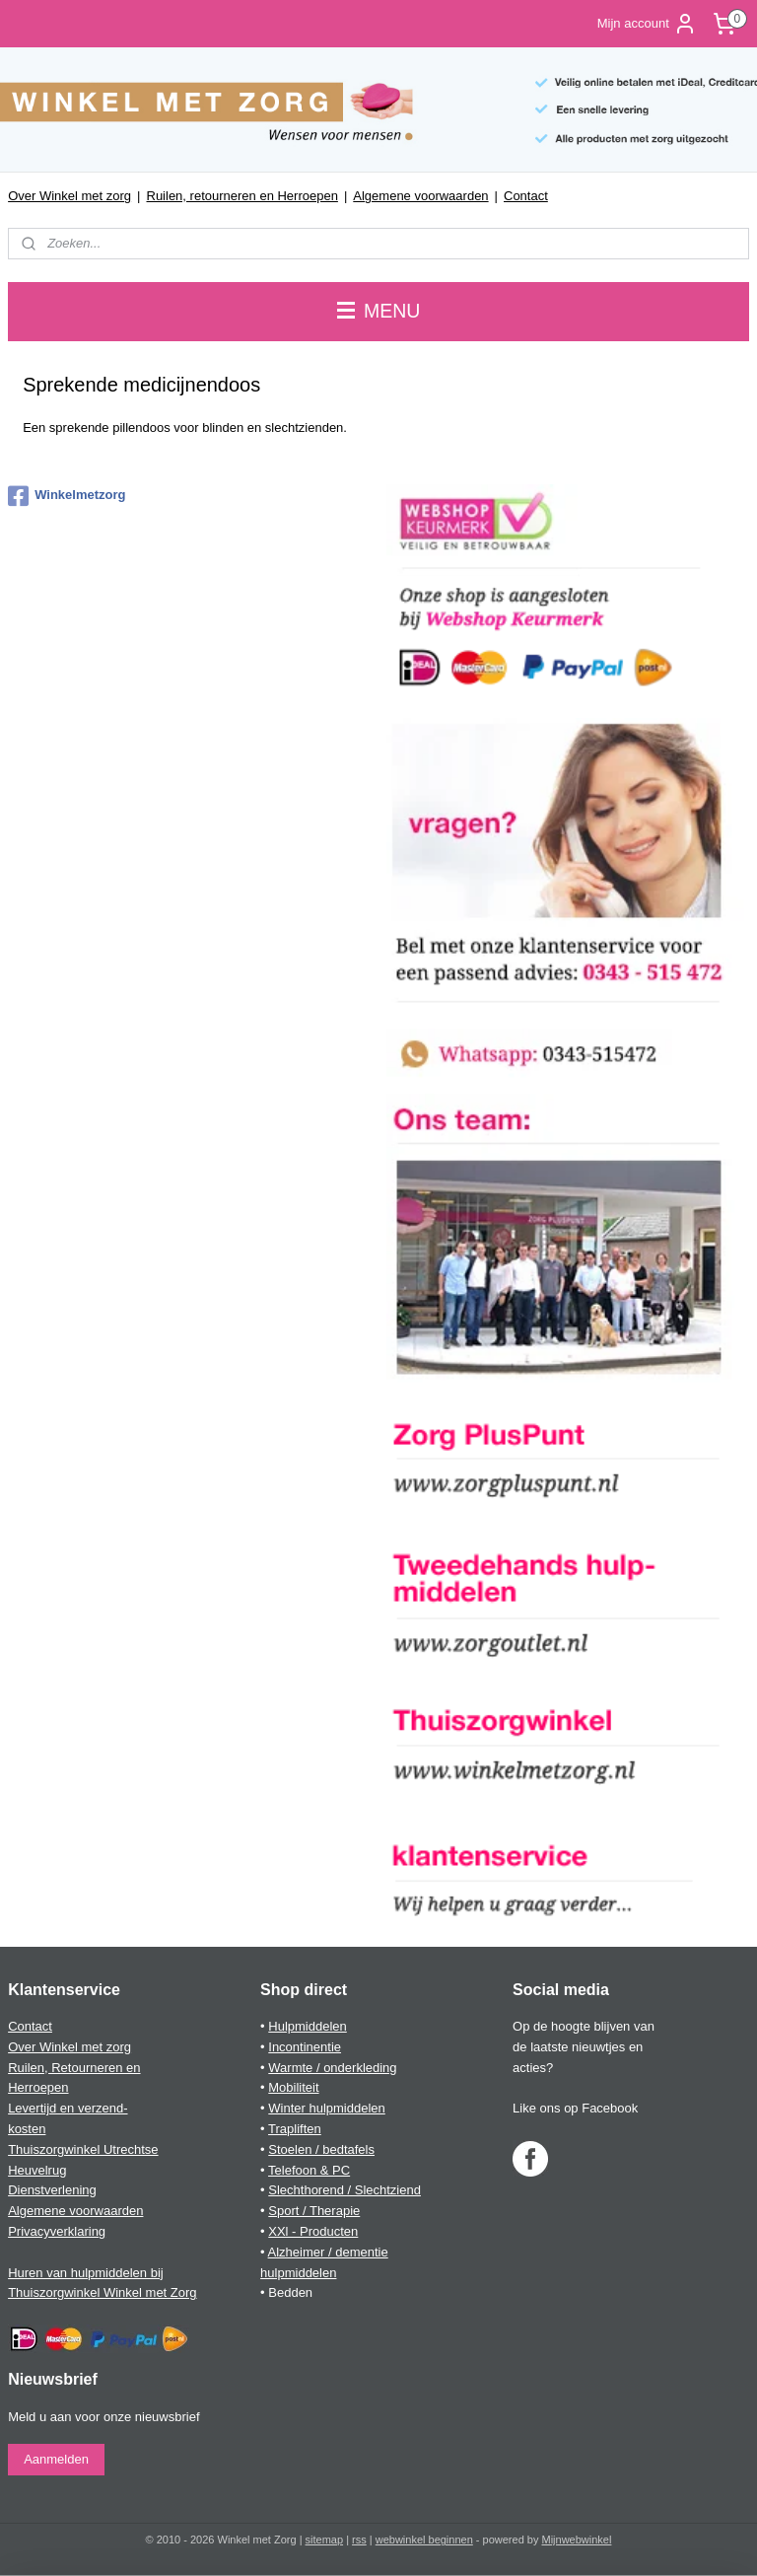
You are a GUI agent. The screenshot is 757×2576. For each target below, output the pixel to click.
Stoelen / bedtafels (321, 2149)
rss (359, 2539)
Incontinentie (304, 2046)
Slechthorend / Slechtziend (344, 2189)
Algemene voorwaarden (420, 195)
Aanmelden (56, 2459)
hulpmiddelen (298, 2272)
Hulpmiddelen (307, 2026)
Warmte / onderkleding (332, 2067)
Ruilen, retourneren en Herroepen (242, 195)
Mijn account (647, 24)
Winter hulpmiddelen (326, 2108)
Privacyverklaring (56, 2231)
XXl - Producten (313, 2231)
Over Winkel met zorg (69, 195)
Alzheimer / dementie (328, 2252)
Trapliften (294, 2128)
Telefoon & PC (309, 2170)
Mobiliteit (293, 2087)
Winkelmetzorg (66, 496)
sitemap (325, 2539)
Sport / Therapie (314, 2210)
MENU (379, 311)
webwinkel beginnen (424, 2539)
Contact (526, 195)
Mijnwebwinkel (577, 2539)
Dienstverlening (52, 2189)
